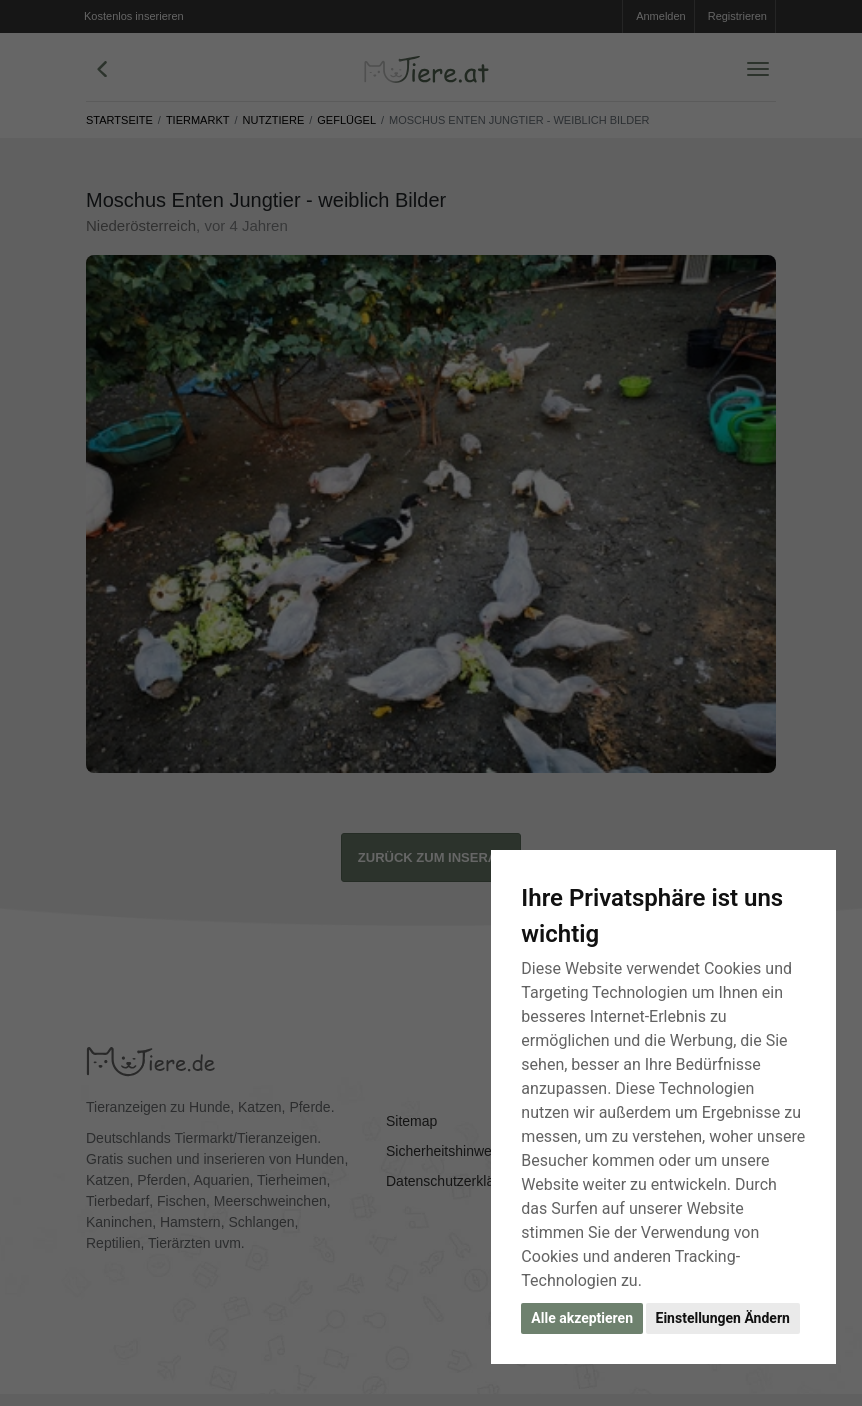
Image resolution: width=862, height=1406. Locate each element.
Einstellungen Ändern (723, 1318)
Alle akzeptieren (582, 1318)
